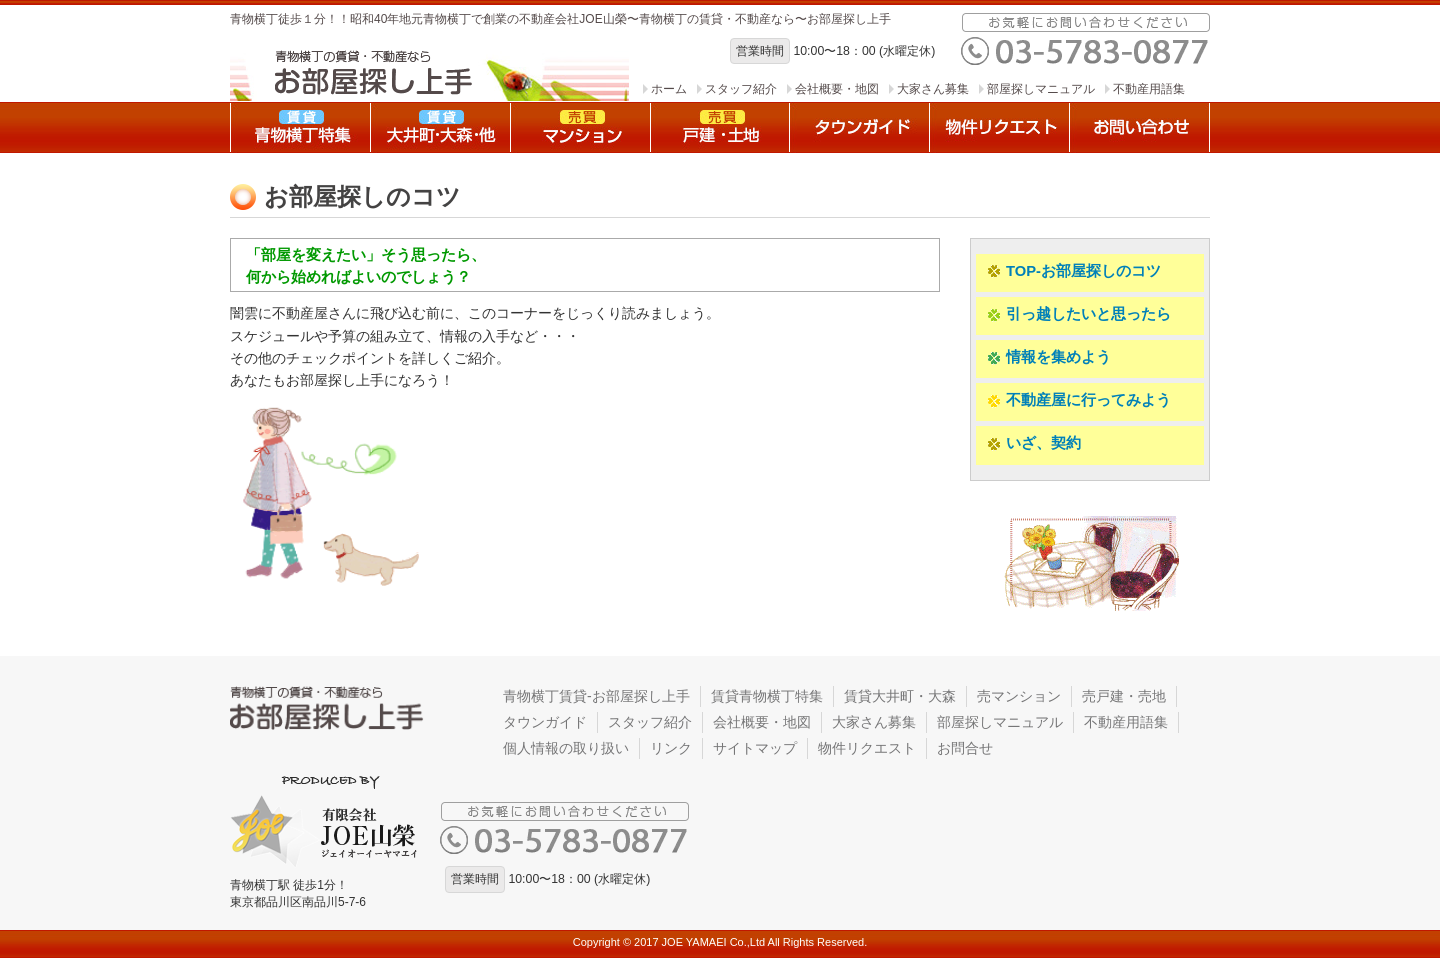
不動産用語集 (1149, 89)
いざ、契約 (1033, 443)
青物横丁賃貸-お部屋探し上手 (596, 696)
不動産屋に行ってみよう (1078, 400)
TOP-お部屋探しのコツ (1073, 271)
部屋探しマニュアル (1041, 89)
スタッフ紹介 (741, 89)
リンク (671, 748)
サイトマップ (755, 748)
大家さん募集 (933, 89)
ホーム (669, 89)
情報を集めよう (1048, 357)
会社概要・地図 (837, 89)
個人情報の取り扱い (566, 748)
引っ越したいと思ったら (1078, 314)
